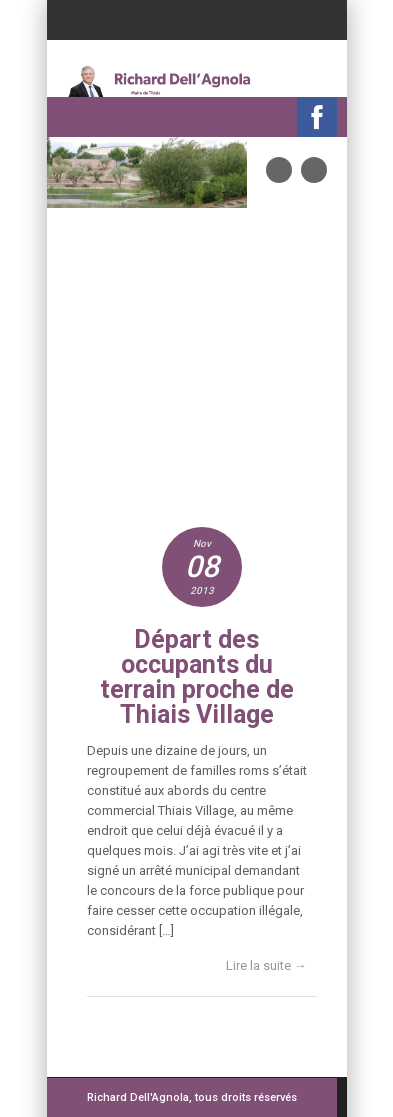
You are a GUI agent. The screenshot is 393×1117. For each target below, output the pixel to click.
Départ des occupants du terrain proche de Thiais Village (197, 677)
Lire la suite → (266, 965)
